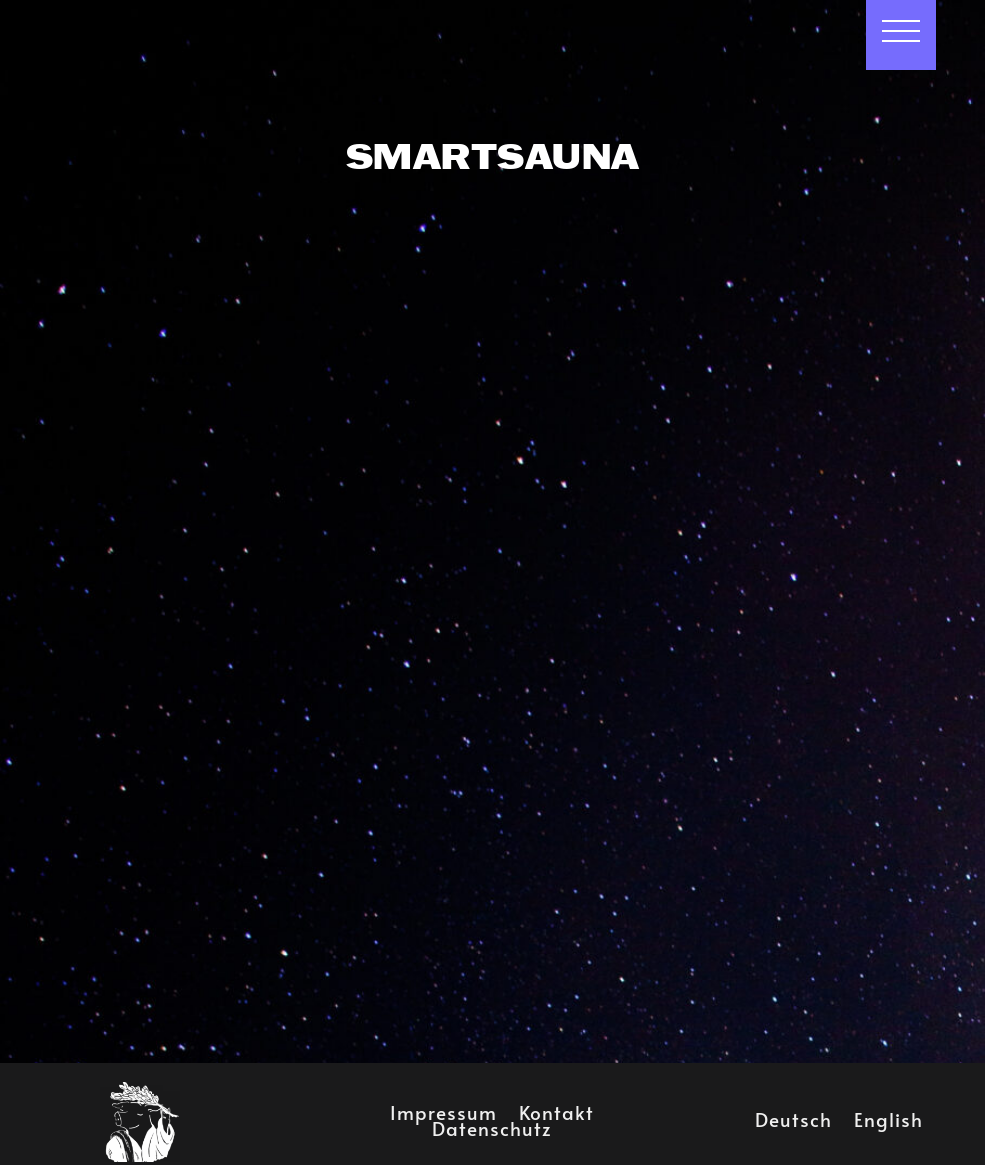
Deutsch (793, 1116)
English (888, 1116)
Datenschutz (492, 1124)
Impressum (443, 1108)
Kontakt (556, 1108)
